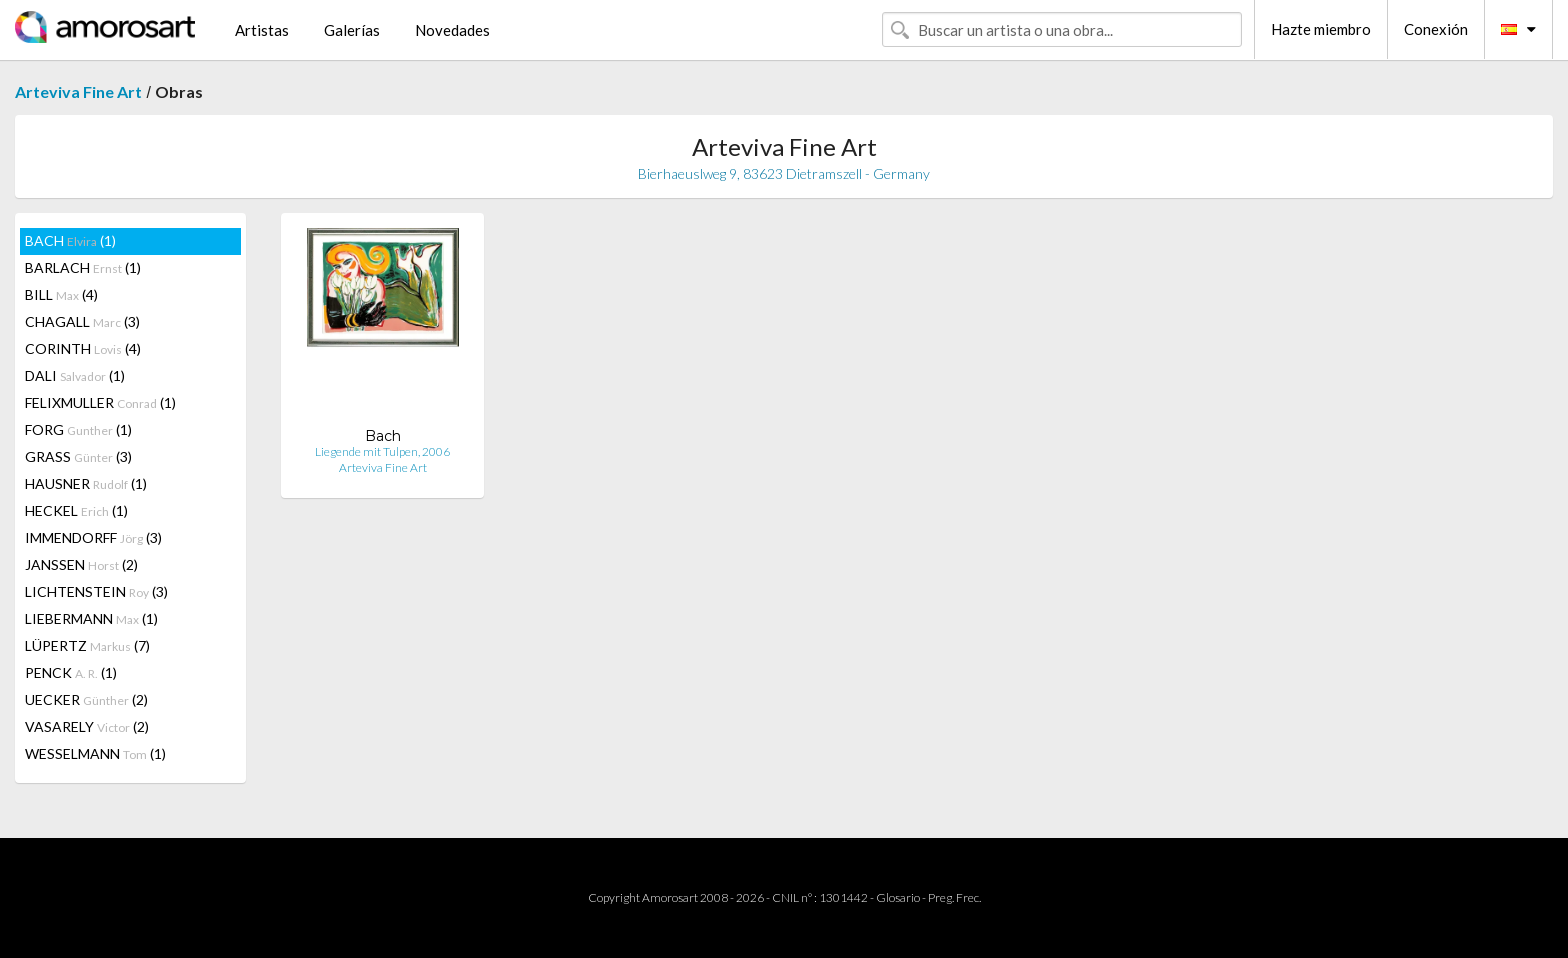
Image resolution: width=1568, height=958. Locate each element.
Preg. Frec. (954, 897)
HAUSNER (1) (86, 483)
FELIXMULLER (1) (100, 402)
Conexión (1436, 29)
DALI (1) (75, 375)
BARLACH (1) (83, 267)
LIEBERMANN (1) (91, 618)
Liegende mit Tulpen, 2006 (382, 451)
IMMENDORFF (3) (93, 537)
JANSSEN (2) (81, 564)
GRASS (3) (78, 456)
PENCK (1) (71, 672)
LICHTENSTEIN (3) (96, 591)
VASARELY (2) (87, 726)
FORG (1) (78, 429)
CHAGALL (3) (82, 321)
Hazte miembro (1321, 29)
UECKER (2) (86, 699)
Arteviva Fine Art (78, 91)
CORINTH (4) (83, 348)
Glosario (898, 897)
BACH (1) (70, 240)
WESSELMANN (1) (95, 753)
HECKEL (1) (76, 510)
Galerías (352, 30)
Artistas (262, 30)
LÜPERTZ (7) (87, 645)
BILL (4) (61, 294)
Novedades (452, 30)
